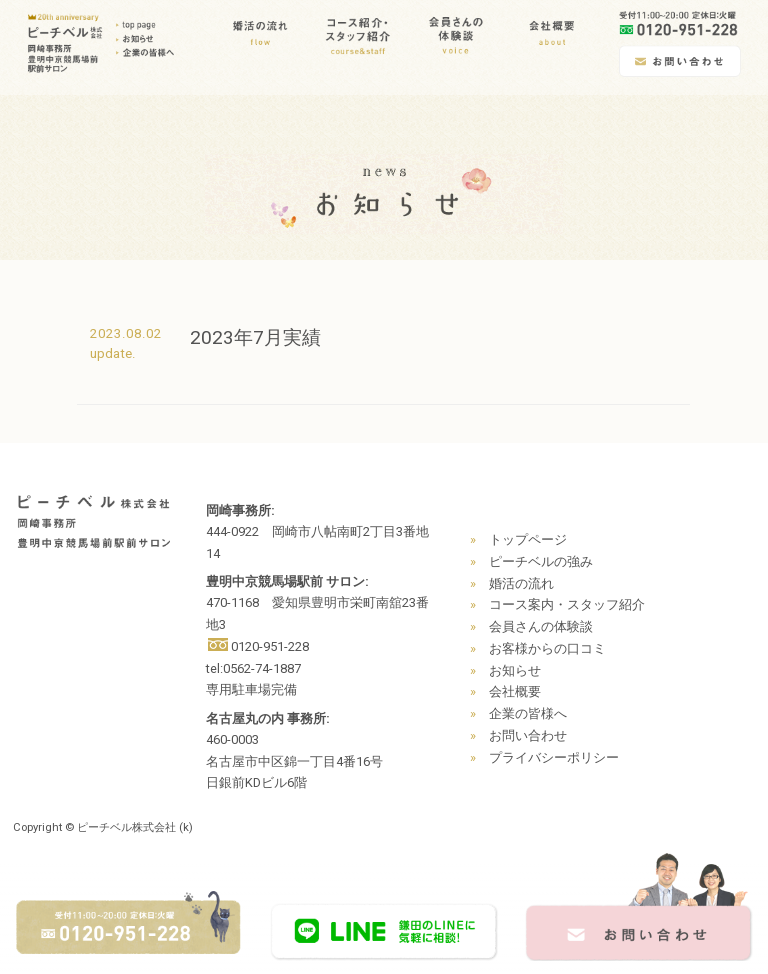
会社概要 (515, 691)
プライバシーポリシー (554, 757)
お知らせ (515, 670)
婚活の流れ (521, 583)
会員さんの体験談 (541, 626)
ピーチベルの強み (541, 561)
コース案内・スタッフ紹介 (567, 604)
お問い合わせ (528, 735)
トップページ (528, 539)
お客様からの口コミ (547, 648)
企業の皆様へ (528, 713)
